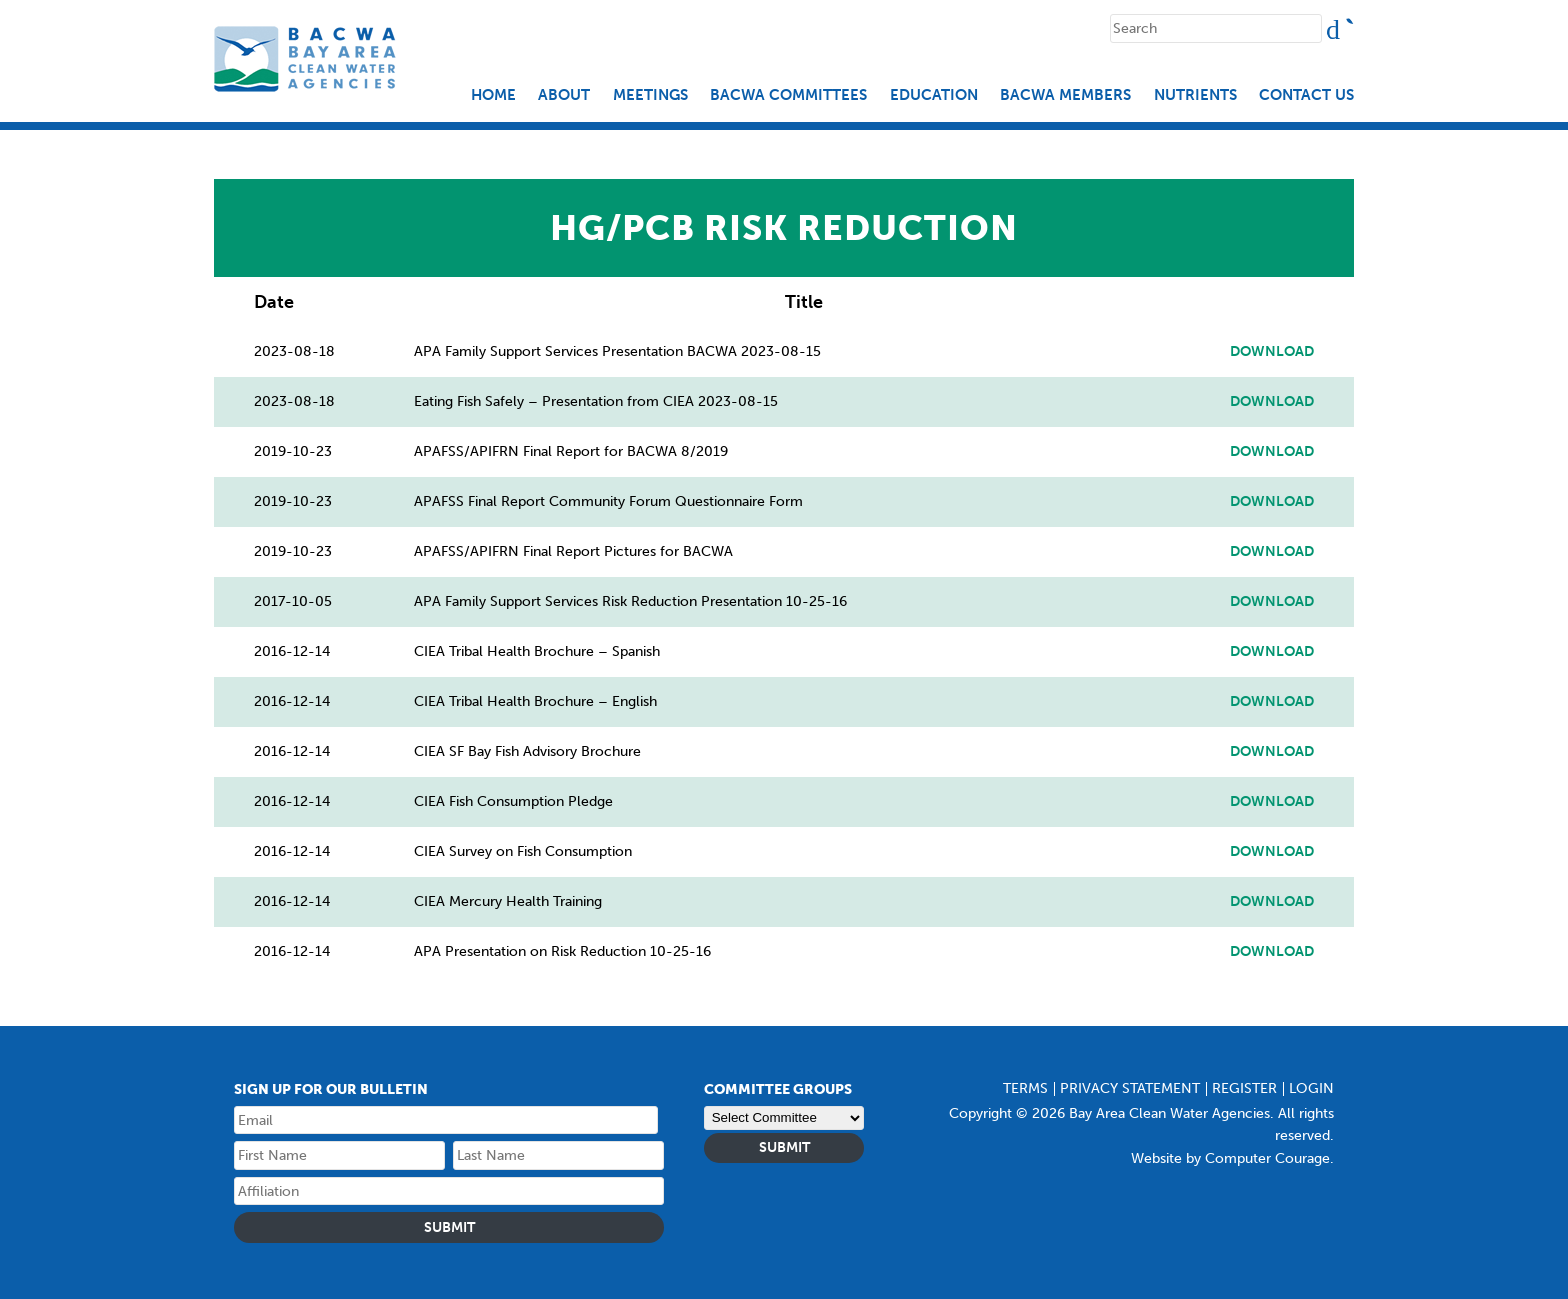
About (564, 95)
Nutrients (1195, 95)
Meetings (650, 95)
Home (493, 95)
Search (1350, 22)
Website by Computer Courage (1230, 1158)
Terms (1025, 1088)
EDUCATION (934, 95)
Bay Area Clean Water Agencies (307, 58)
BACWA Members (1065, 95)
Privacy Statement (1130, 1088)
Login (1311, 1088)
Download (1272, 352)
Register (1244, 1088)
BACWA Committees (788, 95)
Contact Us (1306, 95)
